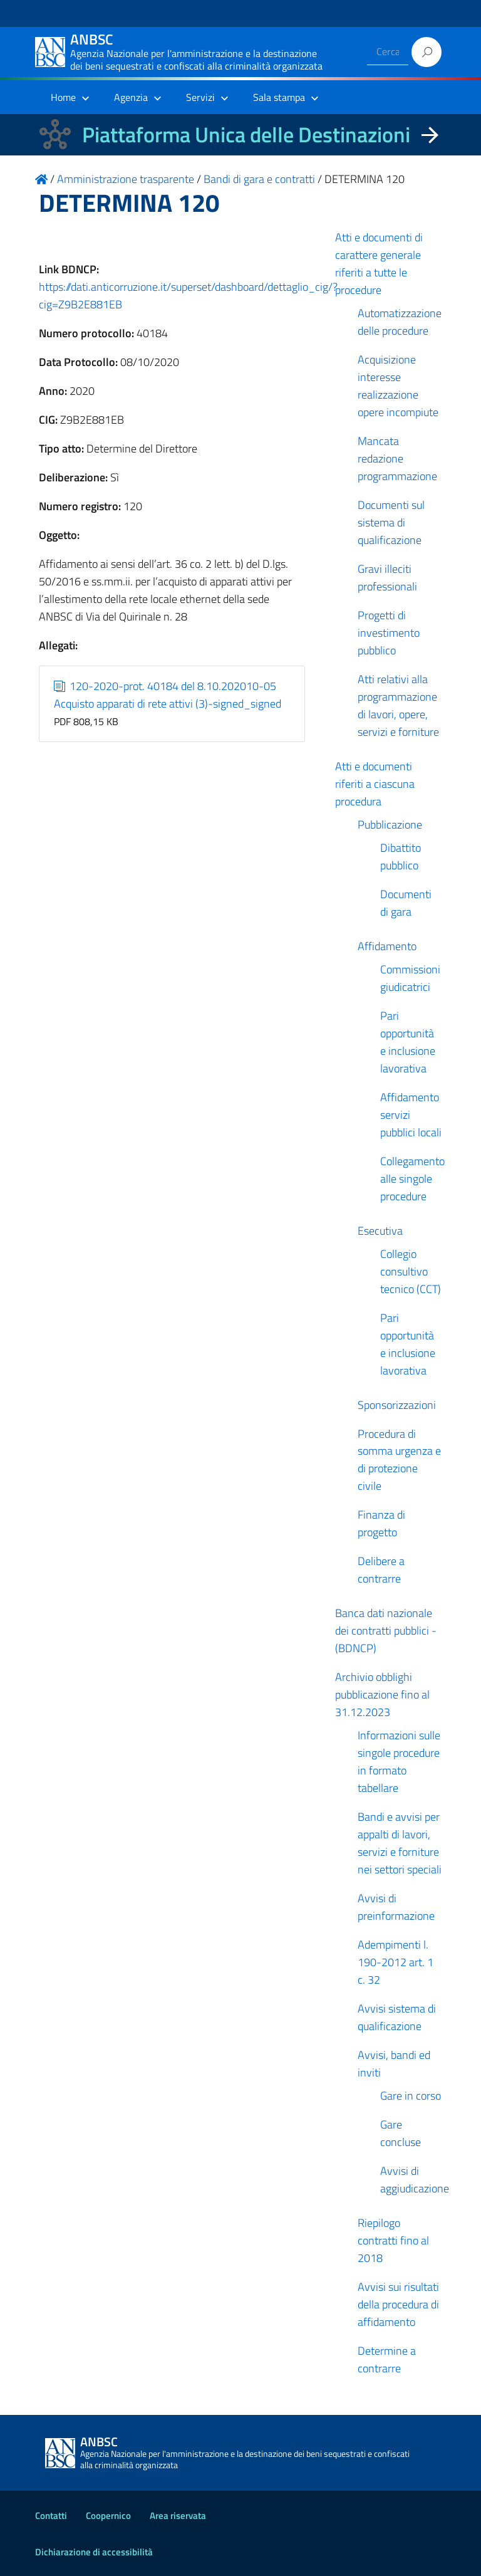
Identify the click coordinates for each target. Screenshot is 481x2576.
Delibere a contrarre (381, 1569)
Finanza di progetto (381, 1523)
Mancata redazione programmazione (397, 458)
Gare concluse (400, 2133)
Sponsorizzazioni (397, 1404)
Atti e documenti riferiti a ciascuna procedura (375, 784)
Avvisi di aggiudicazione (414, 2179)
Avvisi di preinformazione (396, 1907)
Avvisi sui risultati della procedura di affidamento (398, 2304)
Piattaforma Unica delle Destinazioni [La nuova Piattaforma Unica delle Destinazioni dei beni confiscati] (246, 134)
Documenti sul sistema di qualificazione (391, 522)
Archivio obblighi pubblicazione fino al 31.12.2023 (382, 1694)
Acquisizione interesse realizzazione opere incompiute (398, 386)
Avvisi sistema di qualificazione (397, 2017)
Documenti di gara (406, 903)
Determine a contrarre (387, 2359)
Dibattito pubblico (400, 856)
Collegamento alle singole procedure (412, 1179)
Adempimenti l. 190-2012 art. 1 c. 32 (395, 1962)
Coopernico (108, 2515)
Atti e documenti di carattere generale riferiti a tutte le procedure (379, 263)
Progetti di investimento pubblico (389, 633)
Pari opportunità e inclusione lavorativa (407, 1042)
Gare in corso (410, 2095)
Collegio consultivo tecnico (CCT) (410, 1271)
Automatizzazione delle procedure (400, 322)
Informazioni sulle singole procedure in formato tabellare (399, 1761)
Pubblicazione (390, 824)
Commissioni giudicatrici (410, 978)
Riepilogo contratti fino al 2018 (393, 2240)
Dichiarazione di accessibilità (94, 2552)
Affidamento (387, 946)
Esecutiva (380, 1230)
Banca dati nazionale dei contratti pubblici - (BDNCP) (386, 1631)
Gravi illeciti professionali (387, 577)
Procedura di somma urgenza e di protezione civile (399, 1460)
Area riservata (178, 2515)
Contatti (51, 2515)
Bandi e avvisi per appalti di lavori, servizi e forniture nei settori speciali (400, 1843)
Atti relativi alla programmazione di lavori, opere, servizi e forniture (398, 705)
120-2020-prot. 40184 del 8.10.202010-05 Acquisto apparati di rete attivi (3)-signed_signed (167, 695)
